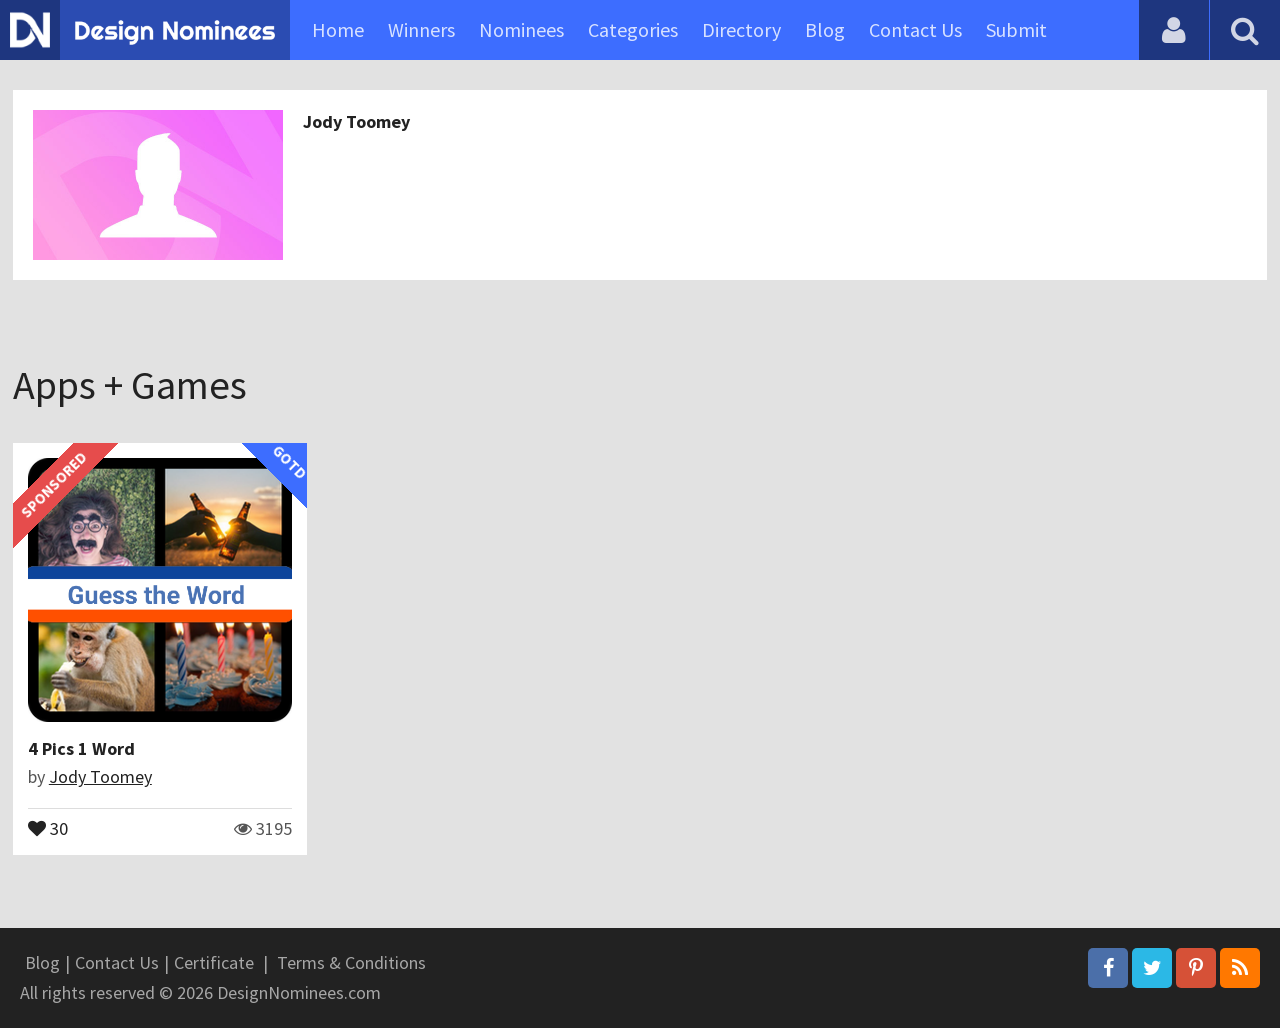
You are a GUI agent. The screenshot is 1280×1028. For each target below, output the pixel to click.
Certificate (214, 962)
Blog (825, 29)
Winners (421, 29)
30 (48, 827)
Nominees (521, 29)
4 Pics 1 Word (81, 748)
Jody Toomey (356, 121)
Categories (633, 29)
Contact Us (915, 29)
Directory (741, 29)
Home (338, 29)
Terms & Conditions (351, 962)
